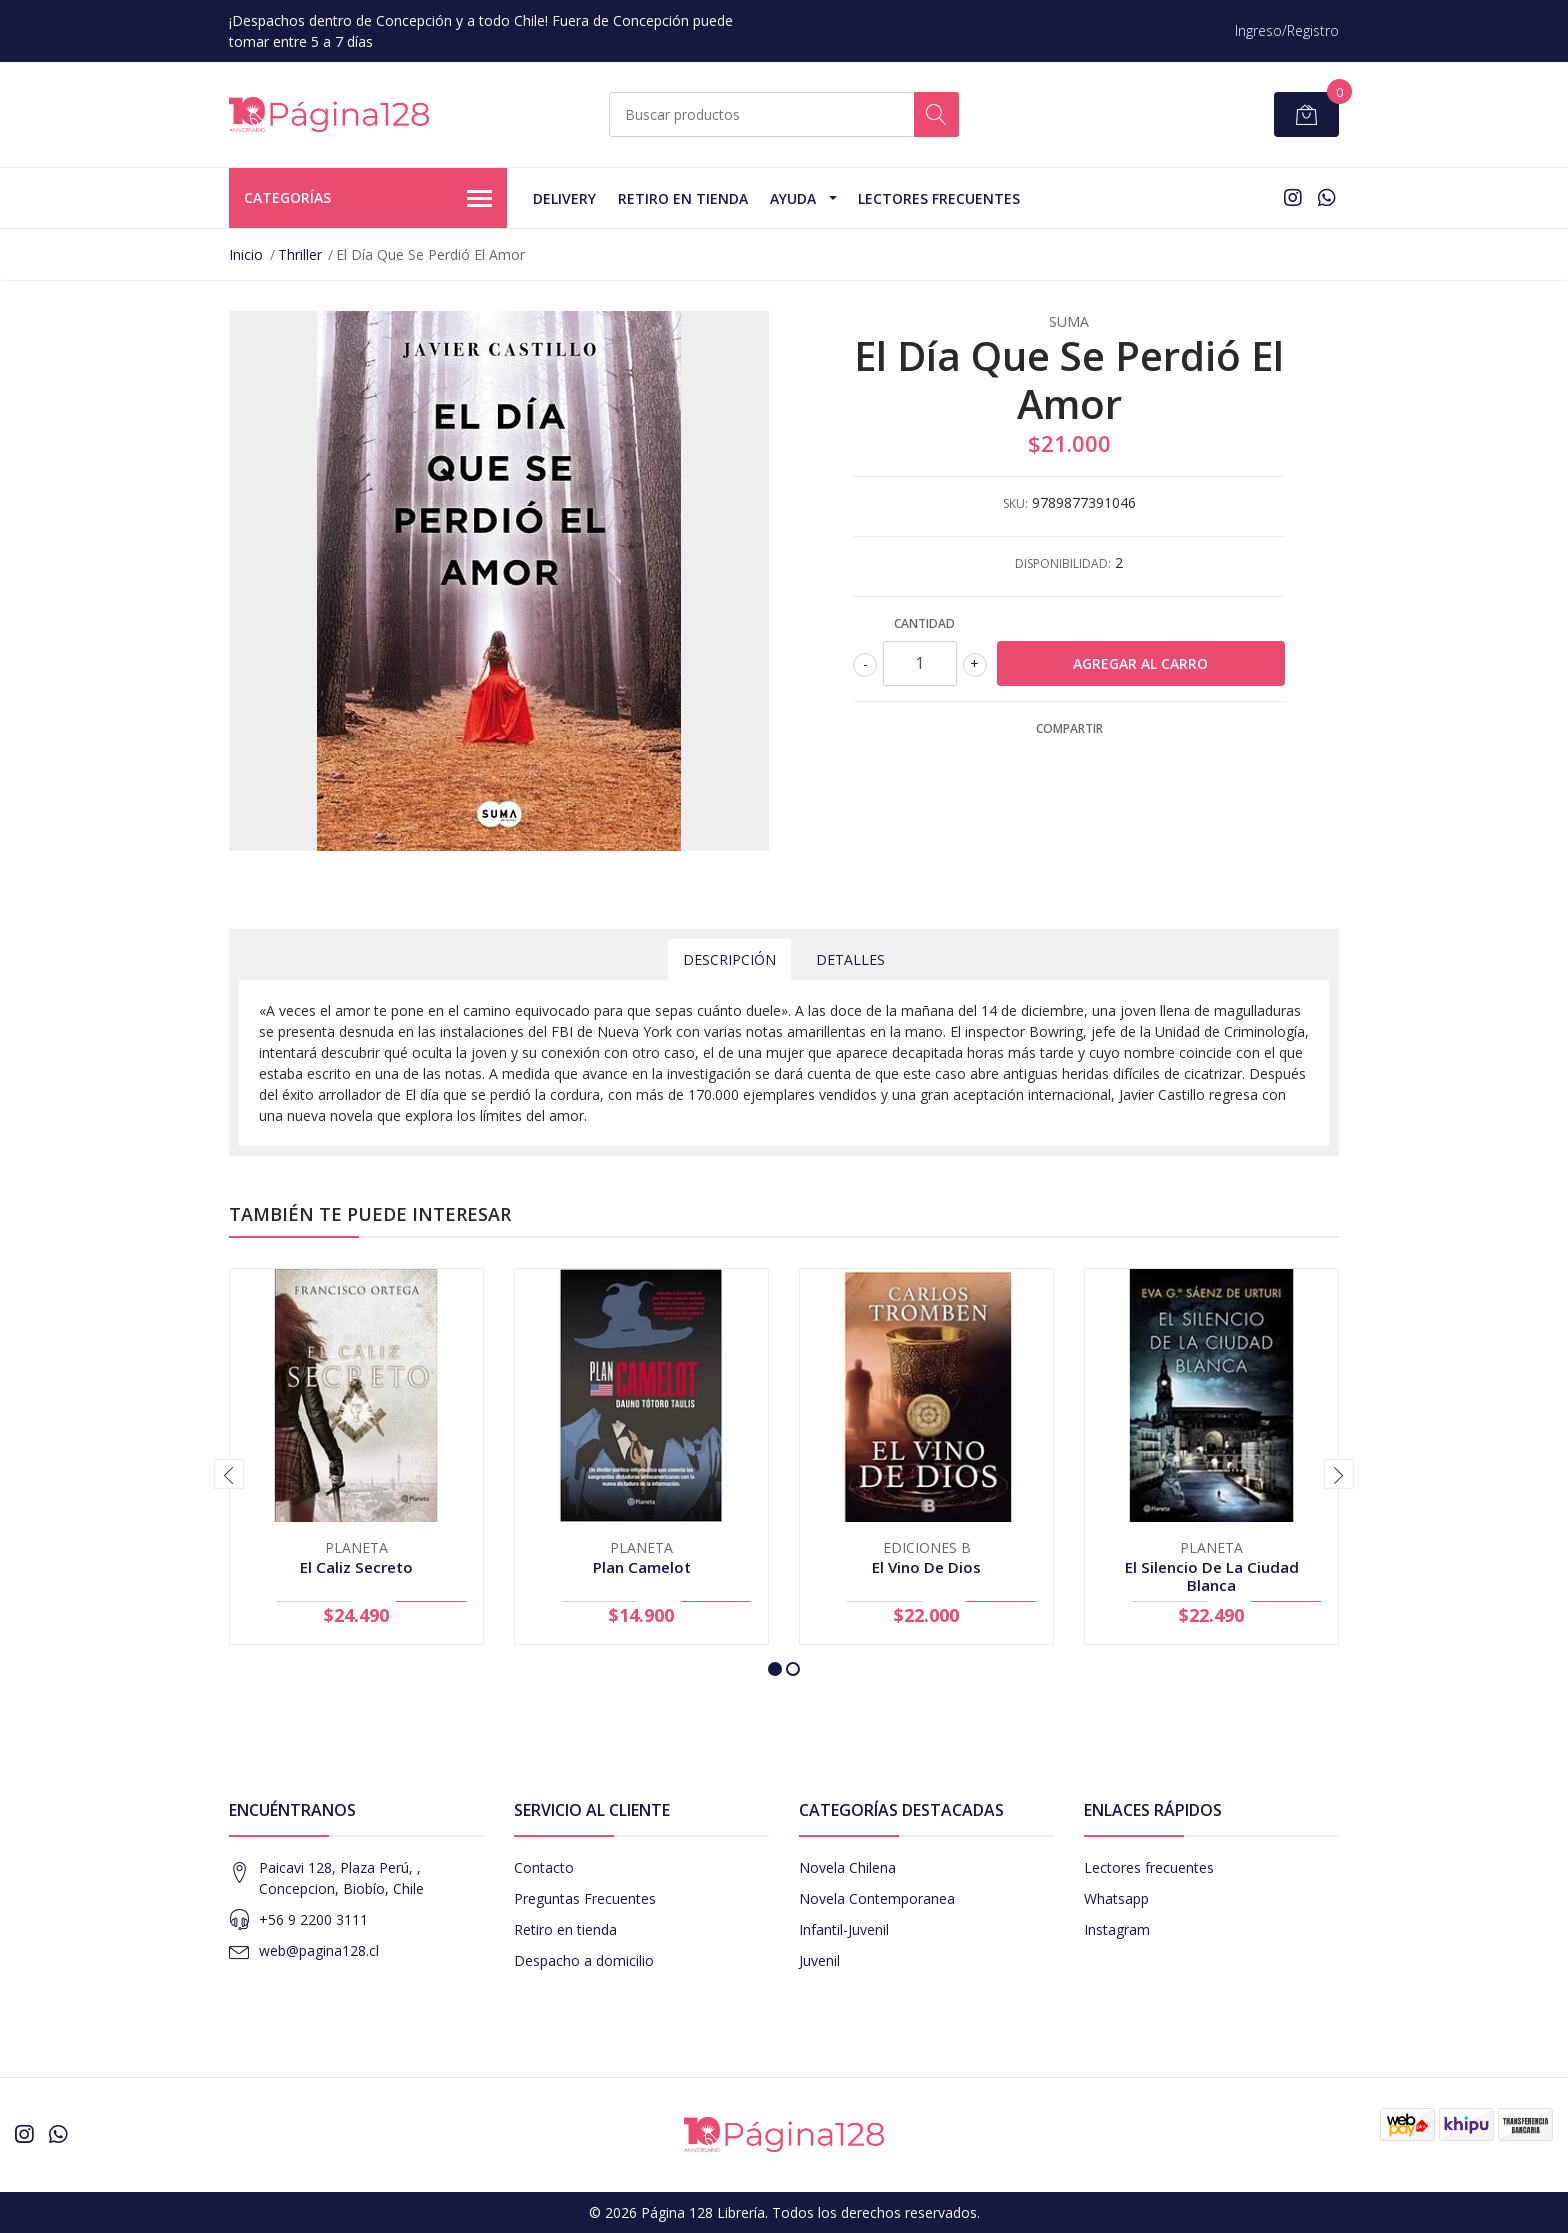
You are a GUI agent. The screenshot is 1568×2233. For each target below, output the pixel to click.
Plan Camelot (642, 1567)
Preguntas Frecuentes (585, 1898)
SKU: (1015, 503)
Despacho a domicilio (584, 1960)
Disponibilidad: (1063, 563)
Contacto (544, 1867)
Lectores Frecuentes (939, 198)
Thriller (300, 254)
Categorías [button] (368, 199)
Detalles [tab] (850, 959)
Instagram (1117, 1929)
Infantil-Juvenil (844, 1929)
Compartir (1069, 728)
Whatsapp (1116, 1898)
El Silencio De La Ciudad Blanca (1212, 1576)
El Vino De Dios (926, 1567)
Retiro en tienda (683, 198)
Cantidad (924, 623)
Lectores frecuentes (1149, 1867)
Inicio (246, 254)
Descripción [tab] (729, 959)
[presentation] (229, 1474)
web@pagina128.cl (319, 1950)
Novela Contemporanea (877, 1898)
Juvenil (819, 1960)
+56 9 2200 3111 (313, 1919)
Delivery (564, 198)
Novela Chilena (847, 1867)
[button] (775, 1669)
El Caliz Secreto (356, 1567)
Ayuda (793, 198)
